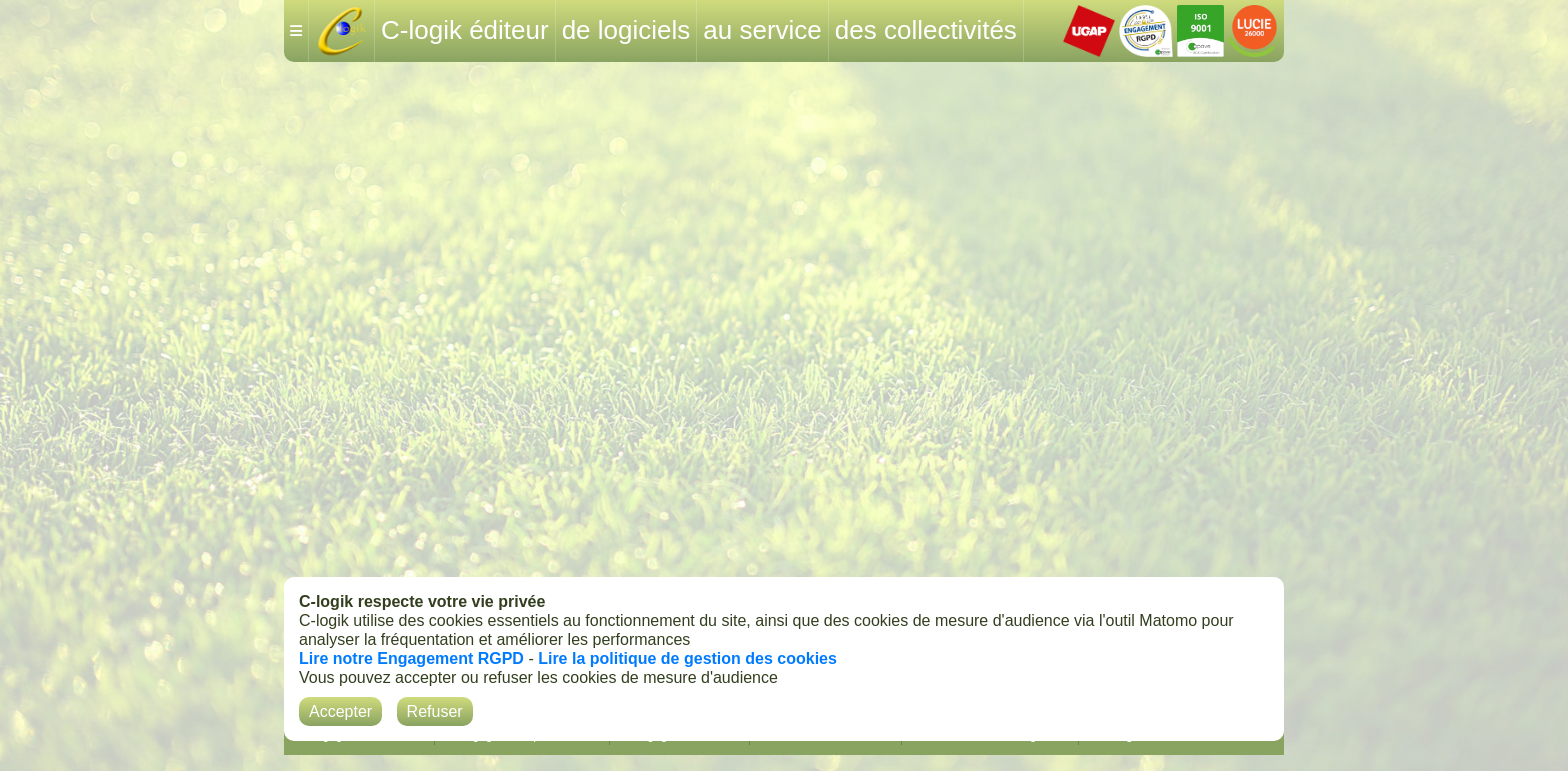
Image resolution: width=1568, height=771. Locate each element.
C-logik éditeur (465, 30)
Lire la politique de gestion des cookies (687, 658)
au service (762, 30)
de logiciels (626, 30)
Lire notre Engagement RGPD (411, 658)
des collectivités (926, 30)
